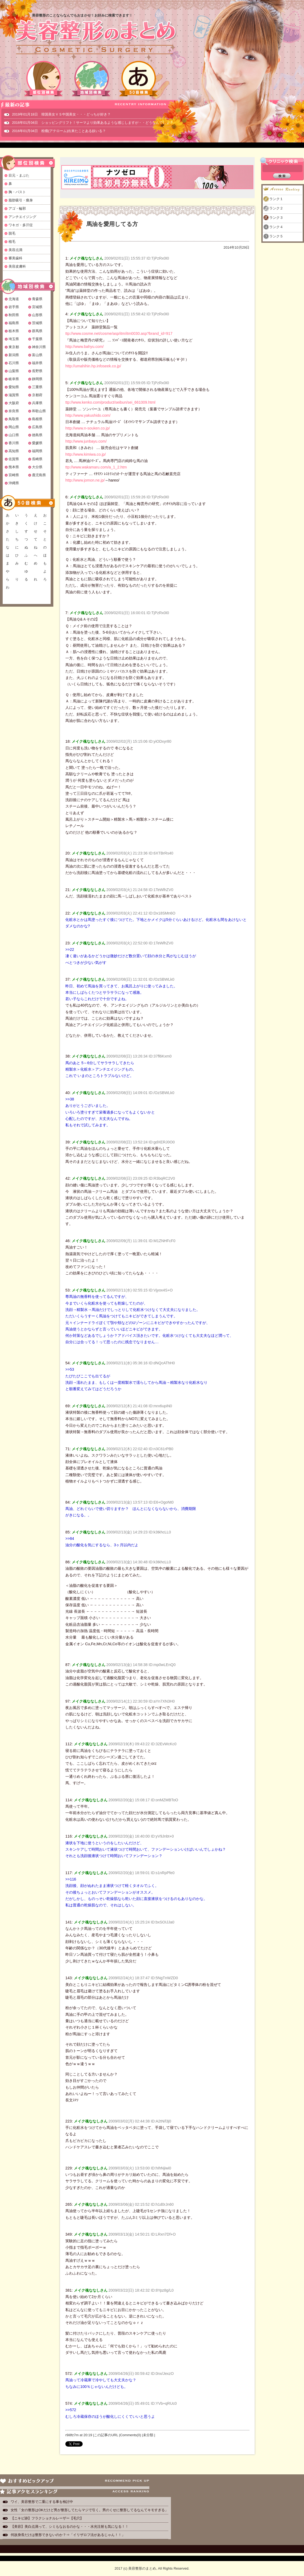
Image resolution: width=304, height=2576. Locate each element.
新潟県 (14, 355)
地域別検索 (91, 78)
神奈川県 (39, 347)
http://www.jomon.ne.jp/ (85, 480)
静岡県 (37, 379)
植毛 (12, 242)
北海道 (14, 299)
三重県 (37, 387)
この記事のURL (106, 2435)
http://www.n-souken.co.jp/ (87, 428)
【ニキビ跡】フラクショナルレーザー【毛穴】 (47, 2518)
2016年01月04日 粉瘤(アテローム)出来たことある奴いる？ (59, 131)
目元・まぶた (19, 175)
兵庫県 (37, 403)
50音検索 (138, 78)
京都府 (37, 395)
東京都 (14, 347)
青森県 (37, 299)
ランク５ (276, 236)
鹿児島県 (39, 475)
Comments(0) (130, 2435)
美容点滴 (15, 250)
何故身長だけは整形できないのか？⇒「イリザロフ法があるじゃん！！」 (68, 2535)
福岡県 (37, 451)
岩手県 (14, 307)
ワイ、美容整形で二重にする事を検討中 (42, 2502)
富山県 (37, 355)
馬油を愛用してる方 (112, 224)
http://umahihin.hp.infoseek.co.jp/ (93, 366)
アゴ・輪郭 (17, 208)
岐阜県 (14, 379)
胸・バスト (17, 192)
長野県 (37, 371)
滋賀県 (14, 395)
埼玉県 (14, 339)
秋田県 (14, 315)
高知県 (14, 451)
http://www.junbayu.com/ (86, 441)
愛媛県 (37, 443)
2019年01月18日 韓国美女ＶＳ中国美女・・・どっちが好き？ (61, 114)
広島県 (37, 427)
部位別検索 (43, 78)
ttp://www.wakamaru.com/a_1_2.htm (96, 467)
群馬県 (37, 331)
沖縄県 (14, 483)
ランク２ (276, 208)
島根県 (37, 419)
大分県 (37, 467)
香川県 (14, 443)
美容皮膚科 (17, 266)
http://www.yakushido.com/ (87, 415)
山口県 (14, 435)
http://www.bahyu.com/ (84, 346)
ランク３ (276, 218)
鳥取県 (14, 419)
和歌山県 (39, 411)
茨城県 (37, 323)
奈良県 (14, 411)
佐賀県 (14, 459)
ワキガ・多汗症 (21, 225)
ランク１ (276, 199)
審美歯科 (15, 258)
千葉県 (37, 339)
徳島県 (37, 435)
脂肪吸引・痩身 (21, 200)
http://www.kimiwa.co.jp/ (85, 454)
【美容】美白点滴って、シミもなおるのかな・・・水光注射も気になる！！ (70, 2527)
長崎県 (37, 459)
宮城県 (37, 307)
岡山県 (14, 427)
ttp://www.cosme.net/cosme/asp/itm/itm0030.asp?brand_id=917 (119, 333)
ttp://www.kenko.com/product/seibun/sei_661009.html (110, 402)
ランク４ (276, 227)
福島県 (14, 323)
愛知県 (14, 387)
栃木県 (14, 331)
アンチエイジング (22, 217)
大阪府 (14, 403)
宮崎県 (14, 475)
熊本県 (14, 467)
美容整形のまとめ (95, 37)
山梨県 (14, 371)
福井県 (37, 363)
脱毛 (12, 233)
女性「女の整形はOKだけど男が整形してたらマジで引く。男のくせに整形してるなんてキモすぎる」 (89, 2510)
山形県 (37, 315)
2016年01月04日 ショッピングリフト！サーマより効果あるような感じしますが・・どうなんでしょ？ (92, 123)
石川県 (14, 363)
